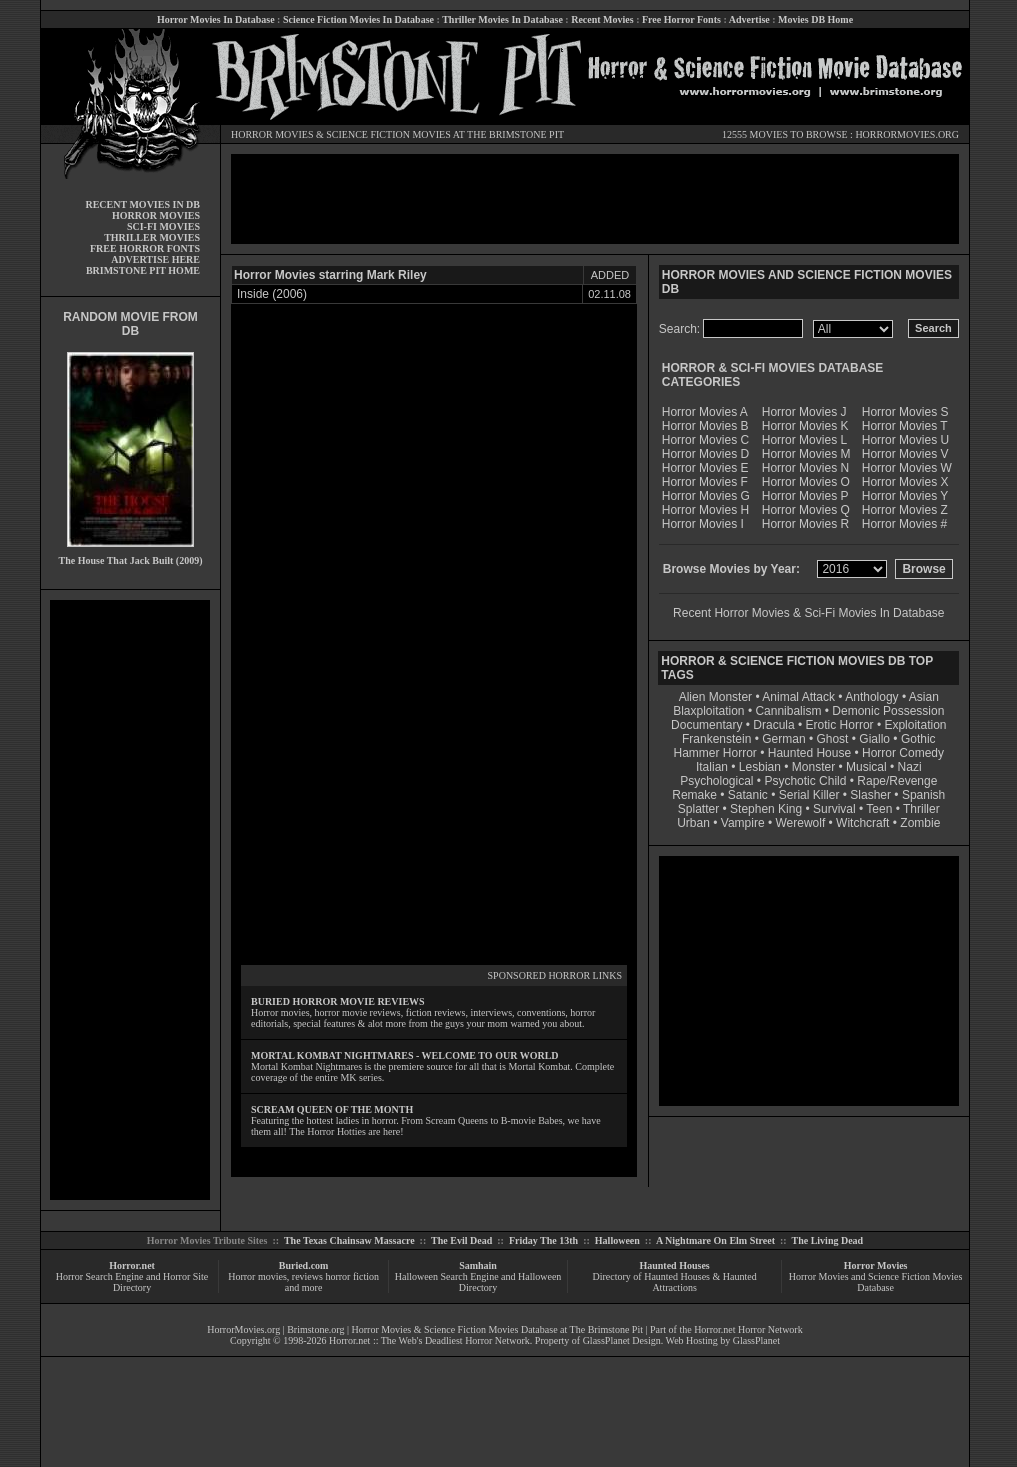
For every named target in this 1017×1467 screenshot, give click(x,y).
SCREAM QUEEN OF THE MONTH (332, 1109)
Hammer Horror (715, 753)
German (783, 739)
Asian (924, 697)
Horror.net (132, 1265)
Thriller (921, 809)
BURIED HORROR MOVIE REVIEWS (338, 1001)
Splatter (698, 809)
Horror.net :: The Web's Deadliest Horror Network (429, 1340)
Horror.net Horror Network (748, 1329)
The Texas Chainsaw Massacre (349, 1240)
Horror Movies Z (905, 510)
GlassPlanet (756, 1340)
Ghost (832, 739)
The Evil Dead (461, 1240)
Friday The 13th (543, 1240)
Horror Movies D (705, 454)
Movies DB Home (815, 19)
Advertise (749, 19)
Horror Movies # (904, 524)
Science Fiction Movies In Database (358, 19)
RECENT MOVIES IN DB (142, 204)
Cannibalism (788, 711)
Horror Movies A (705, 412)
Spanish (923, 795)
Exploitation (915, 725)
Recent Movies (602, 19)
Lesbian (761, 767)
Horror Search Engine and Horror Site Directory (132, 1282)
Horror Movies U (905, 440)
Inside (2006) (272, 294)
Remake (694, 795)
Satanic (748, 795)
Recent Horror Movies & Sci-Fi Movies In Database (808, 613)
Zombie (920, 823)
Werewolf (800, 823)
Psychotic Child (805, 781)
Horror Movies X (905, 482)
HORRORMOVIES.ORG (907, 134)
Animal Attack (798, 697)
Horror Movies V (905, 454)
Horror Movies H (705, 510)
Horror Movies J (804, 412)
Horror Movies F (705, 482)
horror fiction (352, 1276)
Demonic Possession (888, 711)
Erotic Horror (840, 725)
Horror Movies (876, 1265)
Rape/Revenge (897, 781)
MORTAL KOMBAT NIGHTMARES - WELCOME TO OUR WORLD (405, 1055)
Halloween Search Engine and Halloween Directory (478, 1282)
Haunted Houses (674, 1265)
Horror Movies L (804, 440)
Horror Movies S (905, 412)
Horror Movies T (905, 426)
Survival (834, 809)
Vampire (743, 823)
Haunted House (809, 753)
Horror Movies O (806, 482)
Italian (712, 767)
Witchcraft (862, 823)
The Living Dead (828, 1240)
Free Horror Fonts (681, 19)
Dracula (773, 725)
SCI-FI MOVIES (163, 226)
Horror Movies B (705, 426)
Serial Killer (809, 795)
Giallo (874, 739)
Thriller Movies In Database (502, 19)
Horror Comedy (903, 753)
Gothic (918, 739)
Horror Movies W (907, 468)
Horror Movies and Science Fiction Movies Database (876, 1282)
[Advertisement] (130, 900)
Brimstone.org (315, 1329)
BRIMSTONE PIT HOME (143, 270)
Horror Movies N (805, 468)
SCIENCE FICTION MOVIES (388, 134)
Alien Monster (715, 697)
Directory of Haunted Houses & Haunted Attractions (675, 1282)
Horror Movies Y (905, 496)
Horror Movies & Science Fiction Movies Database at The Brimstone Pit (497, 1329)
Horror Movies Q (806, 510)
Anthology (871, 697)
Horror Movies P (805, 496)
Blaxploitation (708, 711)
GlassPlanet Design (622, 1340)
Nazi (910, 767)
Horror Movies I (703, 524)
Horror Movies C (705, 440)
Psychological (716, 781)
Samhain (478, 1265)
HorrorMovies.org (243, 1329)
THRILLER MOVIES (152, 237)
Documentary (706, 725)
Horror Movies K (805, 426)
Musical (866, 767)
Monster (813, 767)
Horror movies (257, 1276)
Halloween (617, 1240)
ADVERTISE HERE (155, 259)
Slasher (870, 795)
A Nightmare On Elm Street (715, 1240)
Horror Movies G (706, 496)
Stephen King (766, 809)
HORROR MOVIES (272, 134)
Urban (693, 823)
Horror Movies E (705, 468)
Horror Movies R (805, 524)
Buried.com (304, 1265)
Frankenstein (716, 739)
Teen (879, 809)
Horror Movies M (806, 454)
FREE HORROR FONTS (145, 248)
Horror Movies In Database (216, 19)
